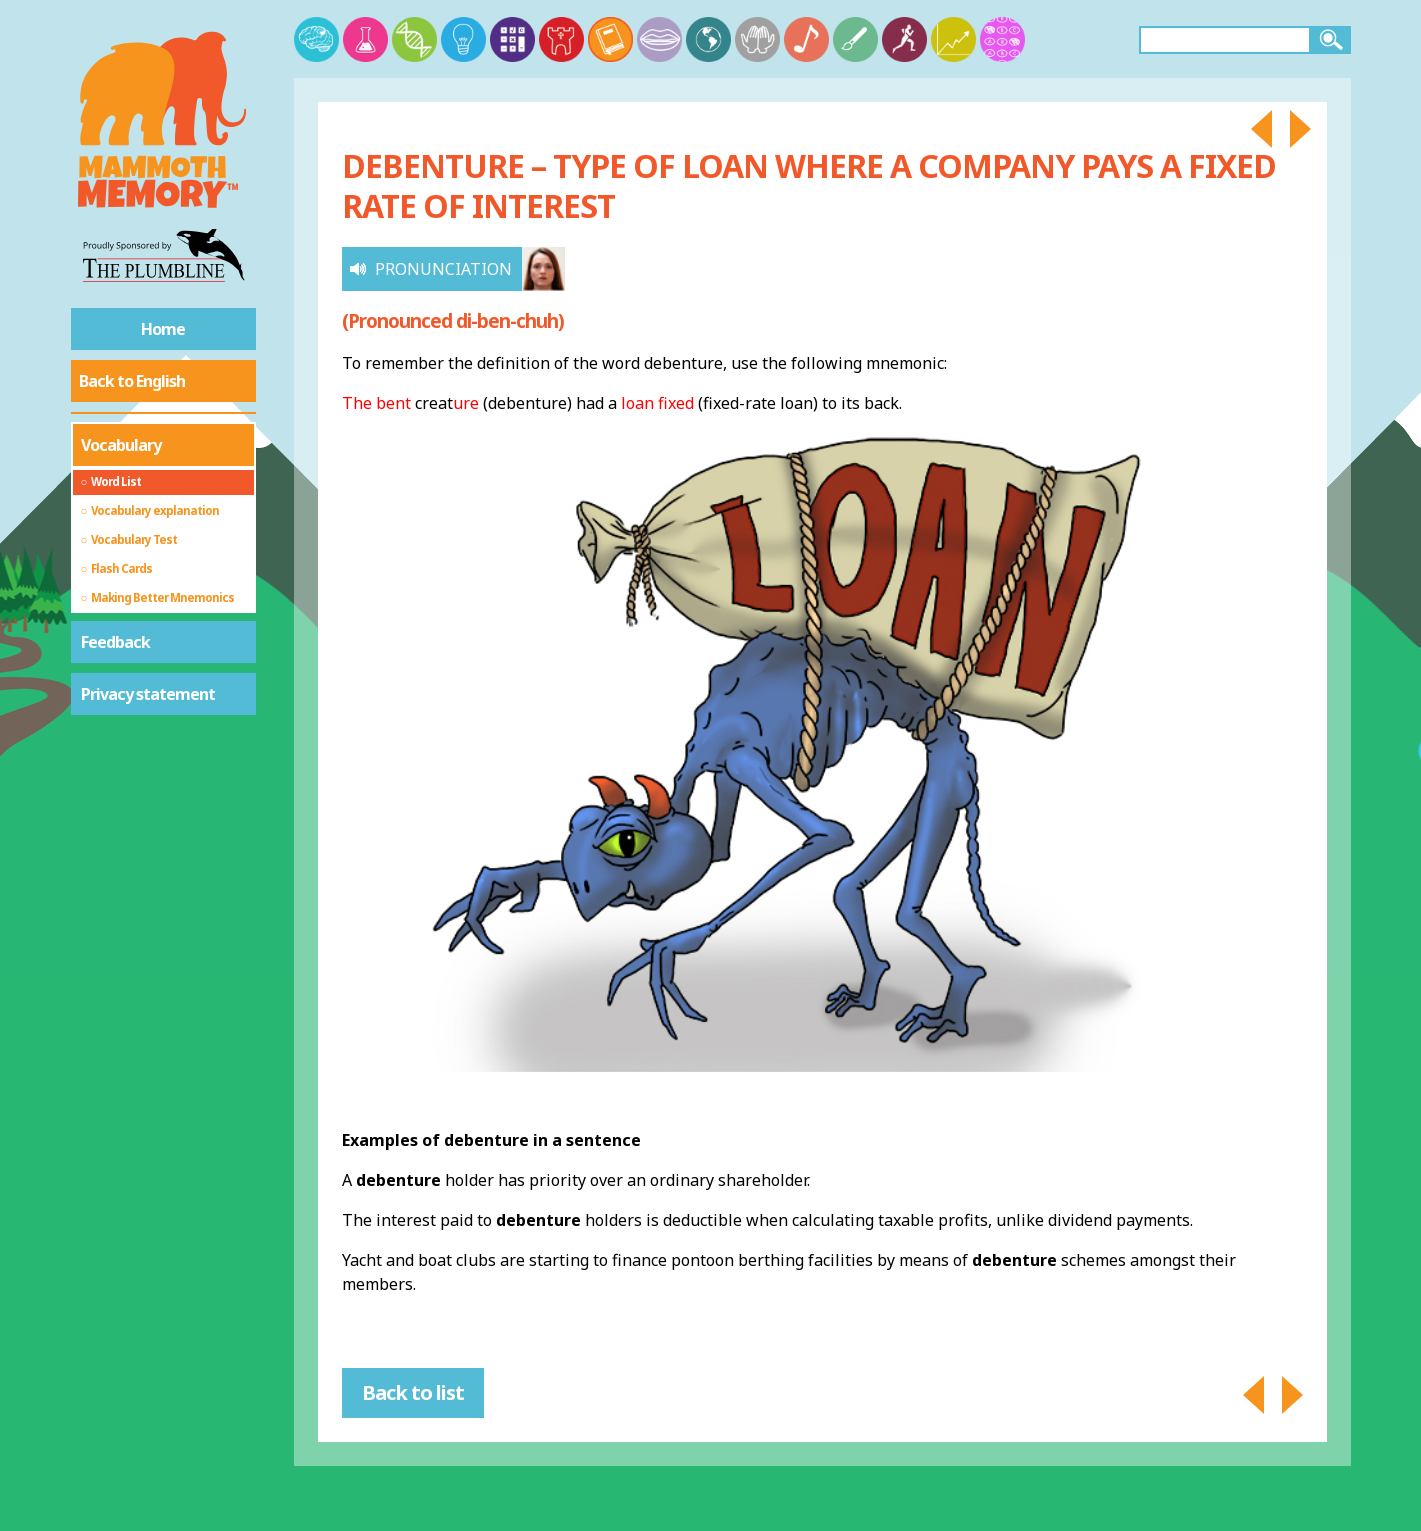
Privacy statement (148, 694)
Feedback (115, 642)
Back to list (413, 1392)
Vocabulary (121, 445)
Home (163, 329)
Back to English (132, 381)
